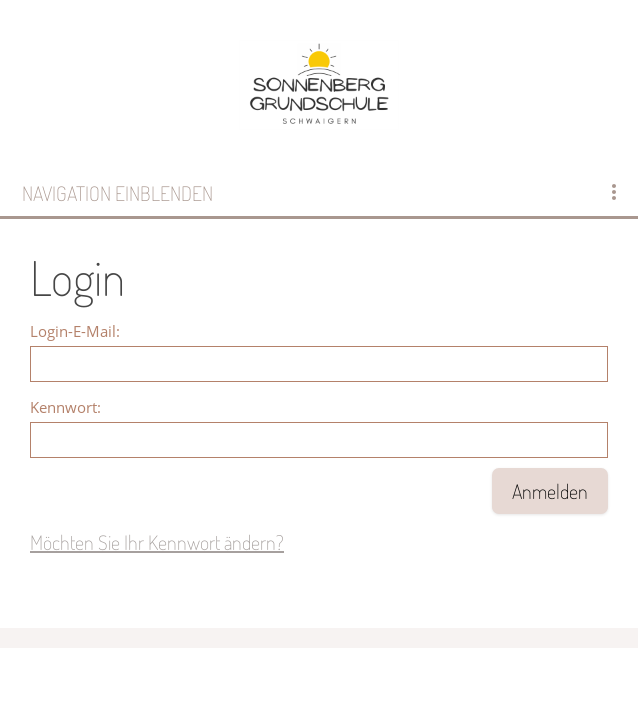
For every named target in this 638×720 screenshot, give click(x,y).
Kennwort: (65, 407)
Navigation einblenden (117, 193)
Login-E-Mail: (75, 331)
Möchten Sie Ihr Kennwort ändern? (157, 542)
